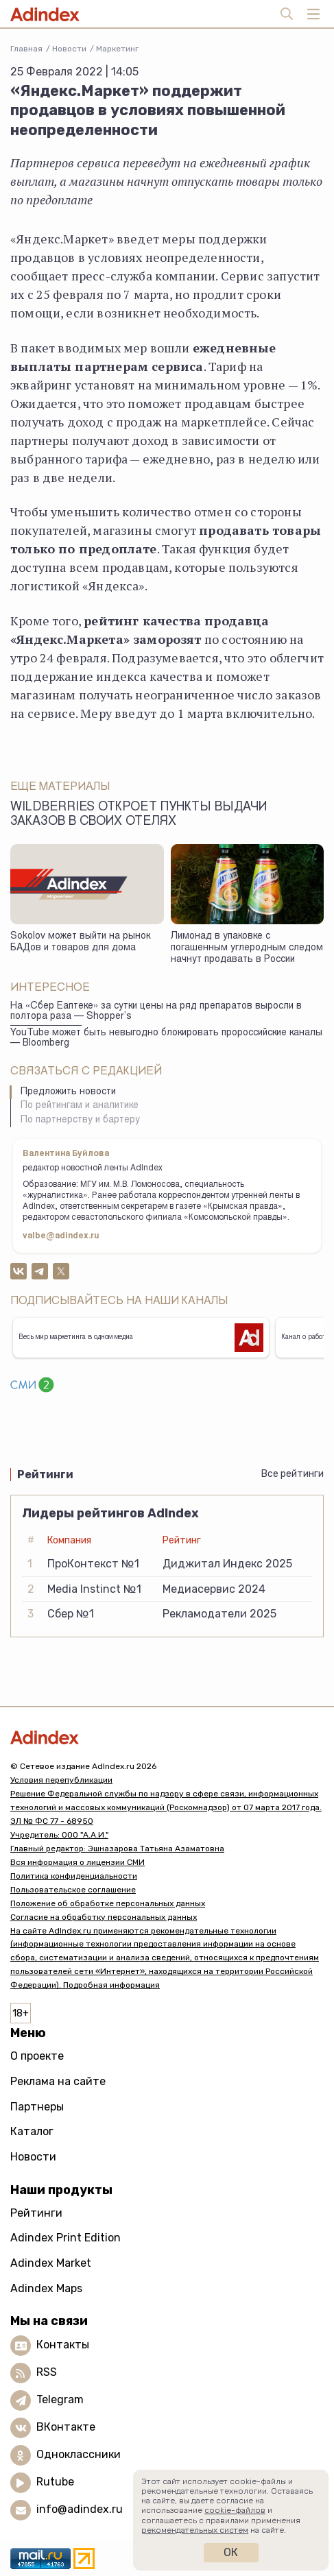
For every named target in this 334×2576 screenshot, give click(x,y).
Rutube (55, 2481)
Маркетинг (117, 48)
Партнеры (37, 2106)
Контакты (62, 2344)
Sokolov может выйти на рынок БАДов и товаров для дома (80, 942)
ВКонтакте (65, 2426)
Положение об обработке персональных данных (107, 1903)
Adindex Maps (46, 2288)
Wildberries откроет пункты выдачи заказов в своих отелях (138, 815)
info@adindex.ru (79, 2509)
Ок (231, 2552)
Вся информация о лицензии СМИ (77, 1862)
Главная (26, 48)
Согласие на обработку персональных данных (103, 1917)
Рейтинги (36, 2212)
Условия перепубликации (61, 1780)
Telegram (60, 2399)
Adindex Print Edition (65, 2237)
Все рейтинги (292, 1474)
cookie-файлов (234, 2510)
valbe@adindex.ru (61, 1236)
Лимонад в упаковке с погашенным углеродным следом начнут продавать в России (247, 948)
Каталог (31, 2131)
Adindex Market (50, 2263)
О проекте (37, 2055)
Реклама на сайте (58, 2081)
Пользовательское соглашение (73, 1889)
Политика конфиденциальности (73, 1876)
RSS (46, 2372)
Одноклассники (78, 2454)
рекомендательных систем (194, 2530)
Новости (69, 48)
